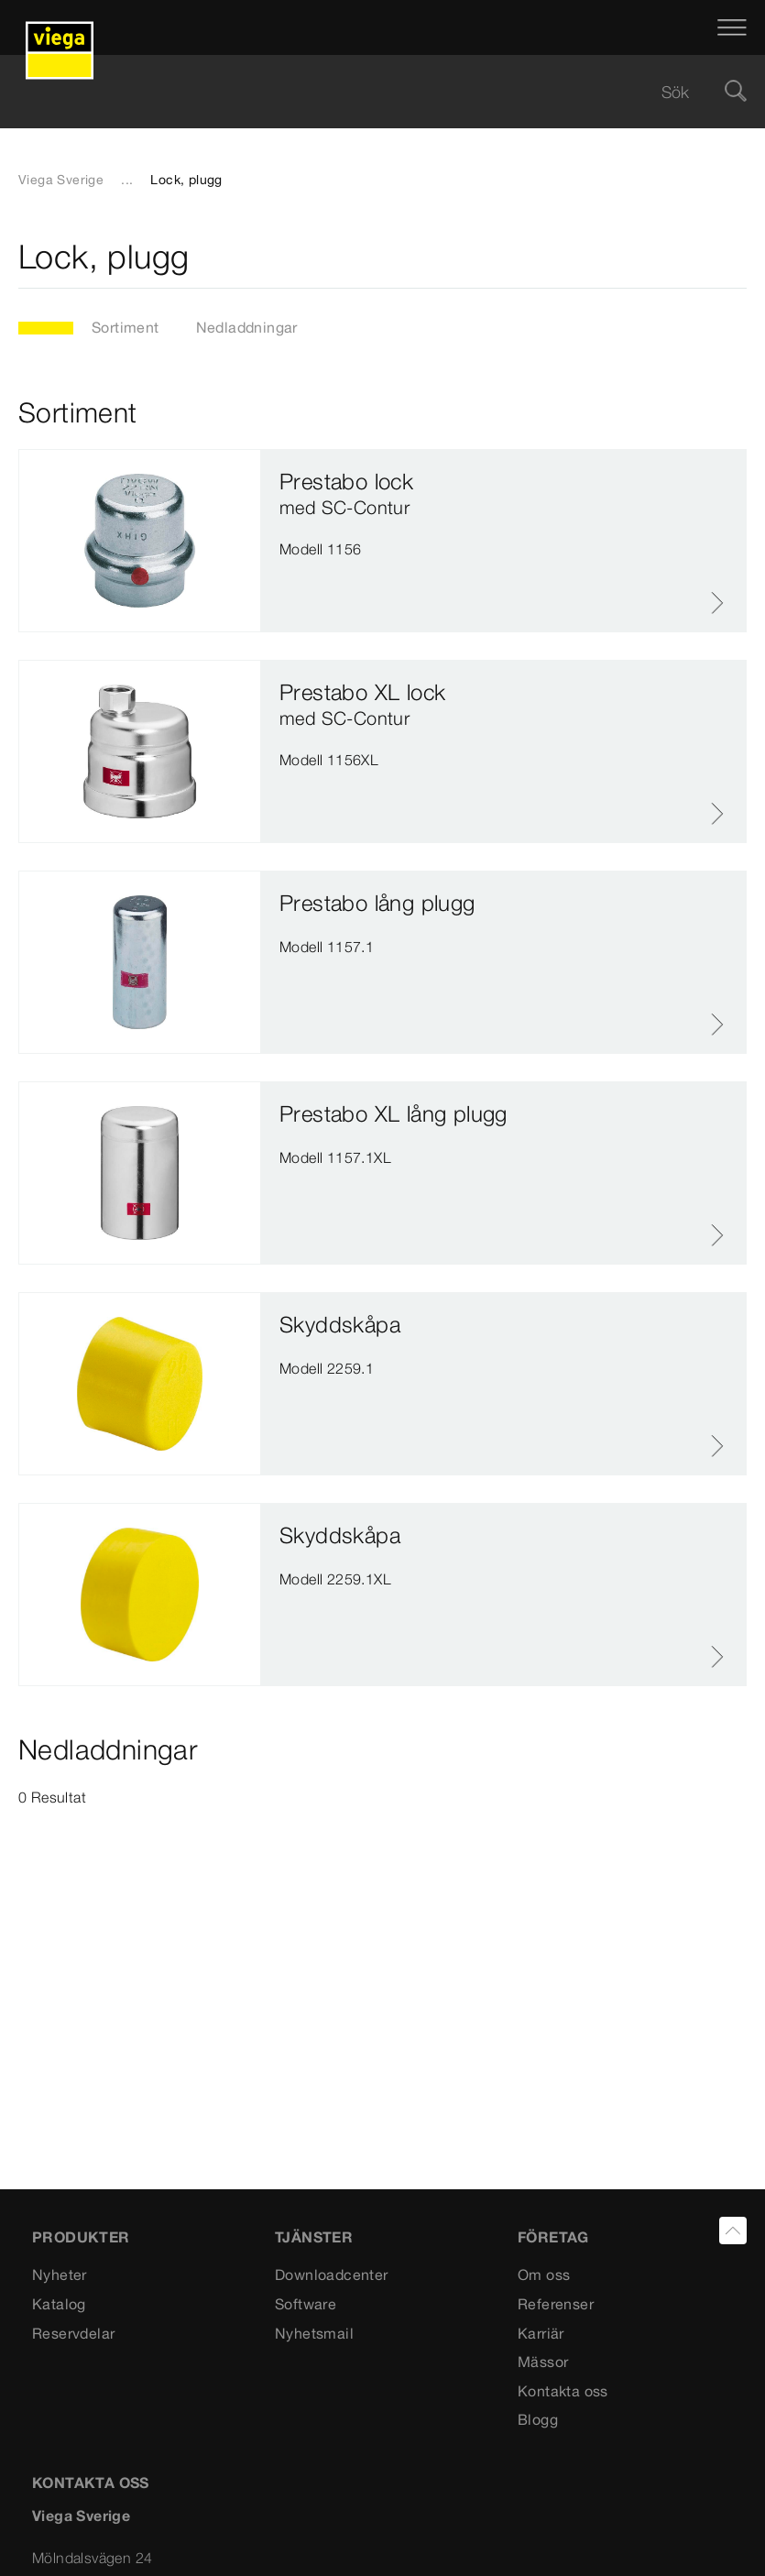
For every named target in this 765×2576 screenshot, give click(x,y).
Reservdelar (73, 2333)
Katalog (59, 2304)
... (127, 179)
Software (305, 2304)
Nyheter (59, 2274)
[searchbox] (367, 92)
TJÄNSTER (314, 2237)
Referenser (556, 2304)
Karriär (541, 2333)
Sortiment (125, 327)
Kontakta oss (563, 2391)
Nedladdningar (247, 327)
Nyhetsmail (314, 2333)
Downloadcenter (331, 2274)
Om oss (544, 2274)
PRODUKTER (81, 2237)
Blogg (538, 2419)
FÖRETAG (553, 2237)
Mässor (543, 2361)
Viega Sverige (61, 179)
